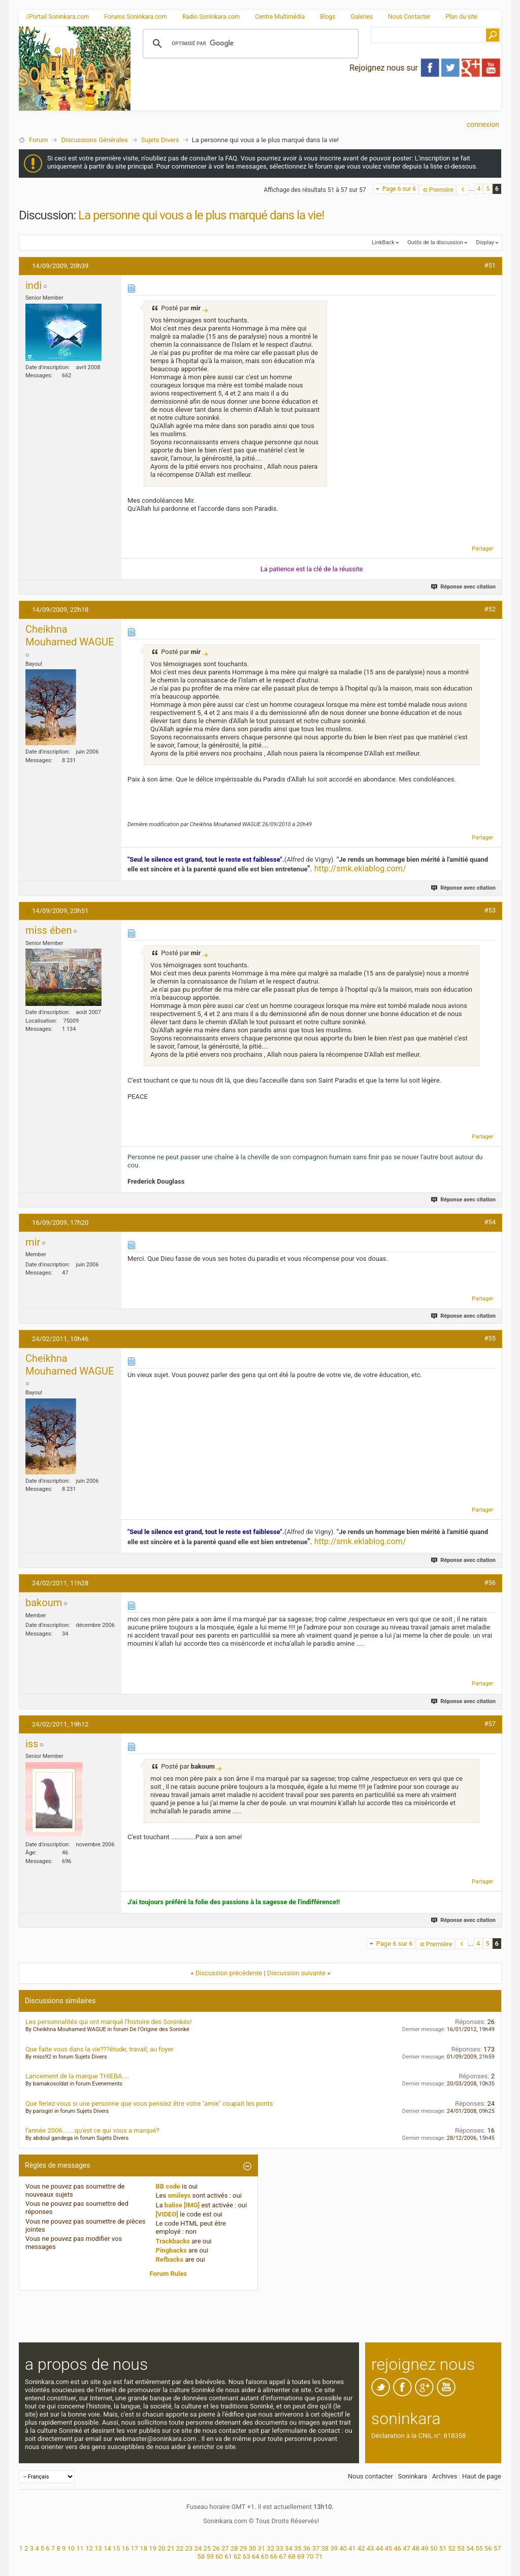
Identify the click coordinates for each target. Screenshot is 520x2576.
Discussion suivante (296, 1973)
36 (307, 2548)
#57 (490, 1723)
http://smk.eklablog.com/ (360, 868)
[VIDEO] (167, 2214)
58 (201, 2556)
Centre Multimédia (280, 16)
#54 (490, 1222)
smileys (179, 2195)
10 (71, 2548)
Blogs (327, 16)
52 (452, 2548)
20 (162, 2548)
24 (198, 2548)
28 (234, 2548)
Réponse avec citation (464, 586)
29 (243, 2548)
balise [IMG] (182, 2205)
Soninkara (412, 2476)
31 (262, 2548)
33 (279, 2548)
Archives (445, 2476)
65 (265, 2556)
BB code (168, 2186)
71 (319, 2556)
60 (219, 2556)
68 (292, 2556)
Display (485, 242)
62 (237, 2556)
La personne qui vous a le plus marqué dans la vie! (201, 215)
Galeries (361, 16)
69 (301, 2556)
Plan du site (461, 16)
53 (461, 2548)
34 (288, 2548)
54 (470, 2548)
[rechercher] (249, 44)
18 (143, 2548)
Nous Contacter (409, 16)
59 (210, 2556)
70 (310, 2556)
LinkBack (383, 242)
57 (497, 2548)
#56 (490, 1582)
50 (434, 2548)
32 (270, 2548)
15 (116, 2548)
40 (343, 2548)
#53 (490, 910)
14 (107, 2548)
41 (352, 2548)
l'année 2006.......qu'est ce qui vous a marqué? (92, 2130)
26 (216, 2548)
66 (273, 2556)
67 (282, 2556)
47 (406, 2548)
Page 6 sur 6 (399, 188)
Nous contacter (370, 2476)
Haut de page (481, 2476)
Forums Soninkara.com (135, 16)
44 (379, 2548)
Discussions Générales (94, 140)
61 (228, 2556)
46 (397, 2548)
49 (425, 2548)
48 (415, 2548)
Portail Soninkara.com (57, 16)
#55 (490, 1338)
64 (255, 2556)
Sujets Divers (160, 140)
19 (152, 2548)
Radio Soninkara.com (211, 16)
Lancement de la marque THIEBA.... (77, 2076)
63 (246, 2556)
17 (134, 2548)
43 (370, 2548)
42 (361, 2548)
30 (252, 2548)
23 (189, 2548)
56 (488, 2548)
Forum (38, 140)
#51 (490, 265)
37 (316, 2548)
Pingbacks (171, 2250)
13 (98, 2548)
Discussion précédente (229, 1973)
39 (334, 2548)
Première (437, 189)
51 (443, 2548)
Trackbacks (173, 2241)
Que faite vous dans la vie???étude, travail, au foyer (99, 2049)
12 (89, 2548)
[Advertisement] (316, 102)
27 (225, 2548)
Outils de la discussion (435, 242)
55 (479, 2548)
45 (389, 2548)
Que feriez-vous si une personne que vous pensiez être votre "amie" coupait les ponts (149, 2103)
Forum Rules (168, 2273)
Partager (482, 548)
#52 (490, 609)
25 (207, 2548)
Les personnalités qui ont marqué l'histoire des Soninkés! (108, 2022)
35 (298, 2548)
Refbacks (170, 2259)
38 (325, 2548)
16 (125, 2548)
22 (180, 2548)
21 (171, 2548)
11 (80, 2548)
